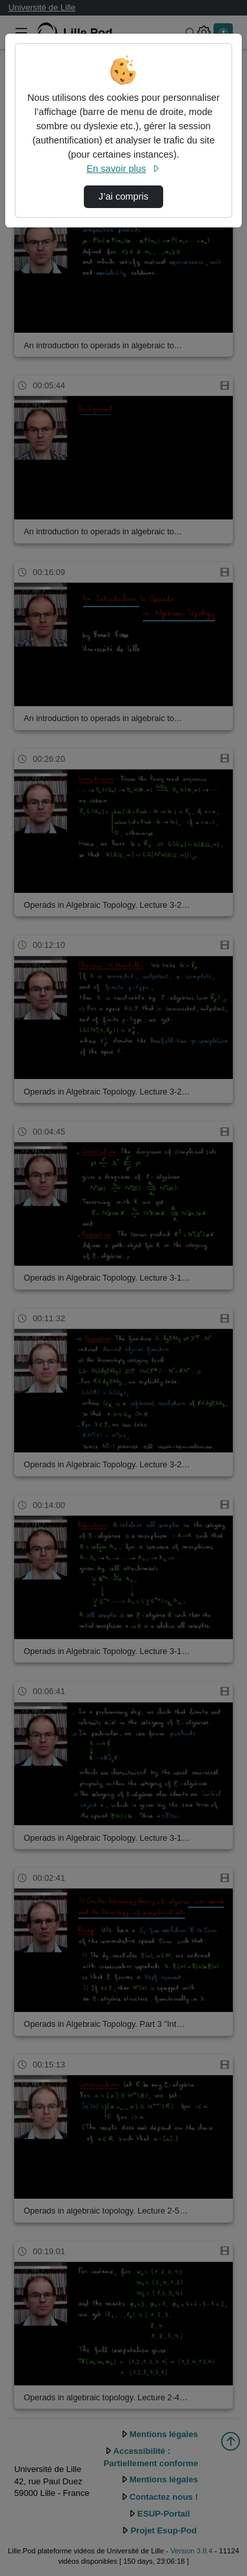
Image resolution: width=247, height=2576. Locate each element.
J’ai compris (123, 196)
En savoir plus (123, 169)
